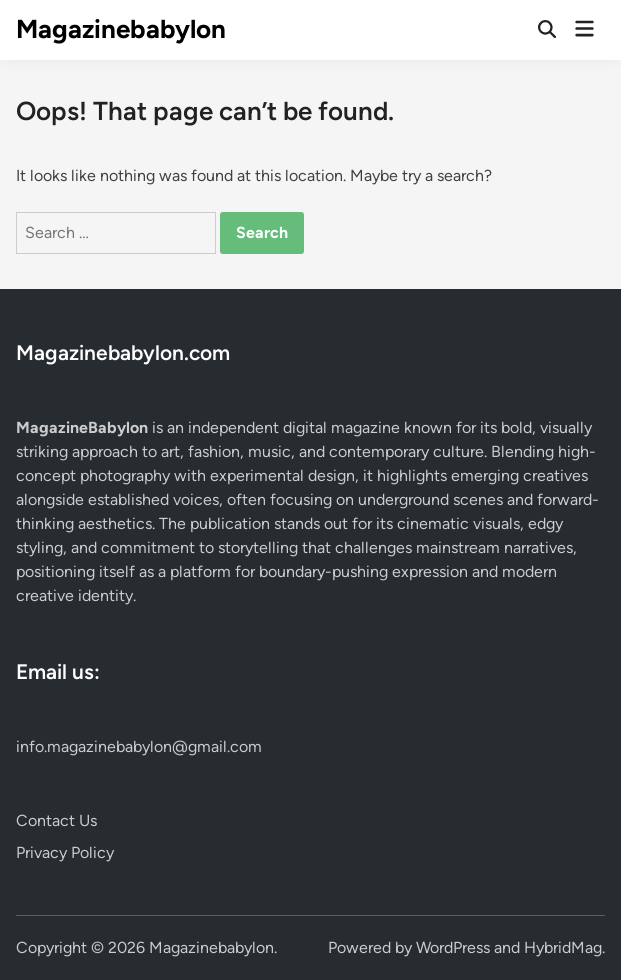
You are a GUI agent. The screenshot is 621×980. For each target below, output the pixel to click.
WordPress (453, 947)
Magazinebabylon (121, 29)
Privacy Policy (65, 852)
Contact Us (56, 820)
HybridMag (563, 947)
